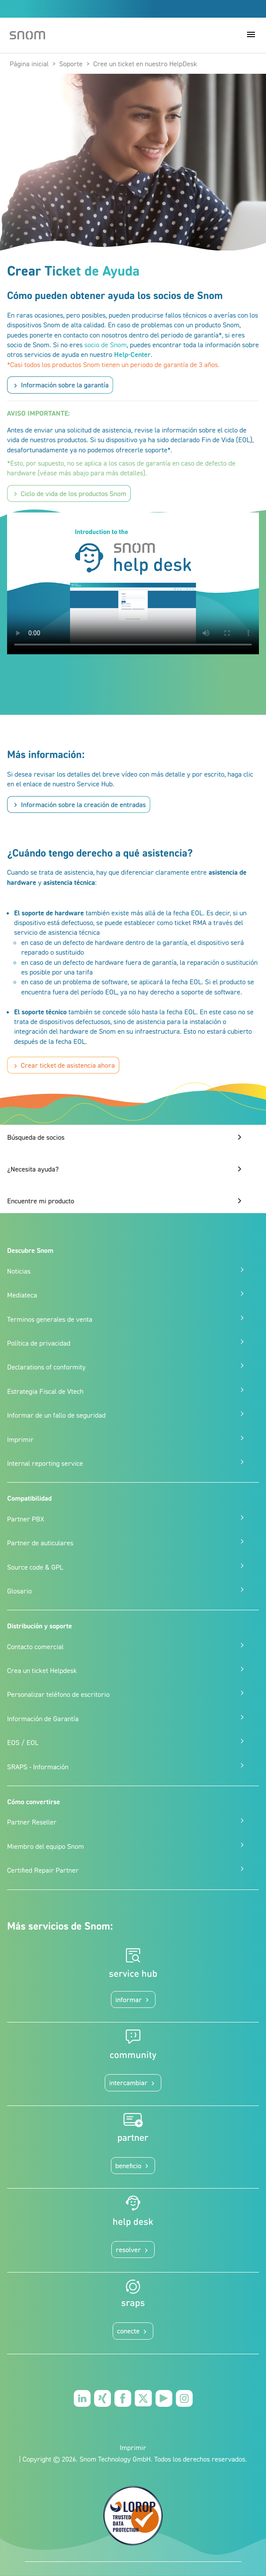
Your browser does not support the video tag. (133, 583)
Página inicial (29, 63)
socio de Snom (105, 344)
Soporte (71, 63)
